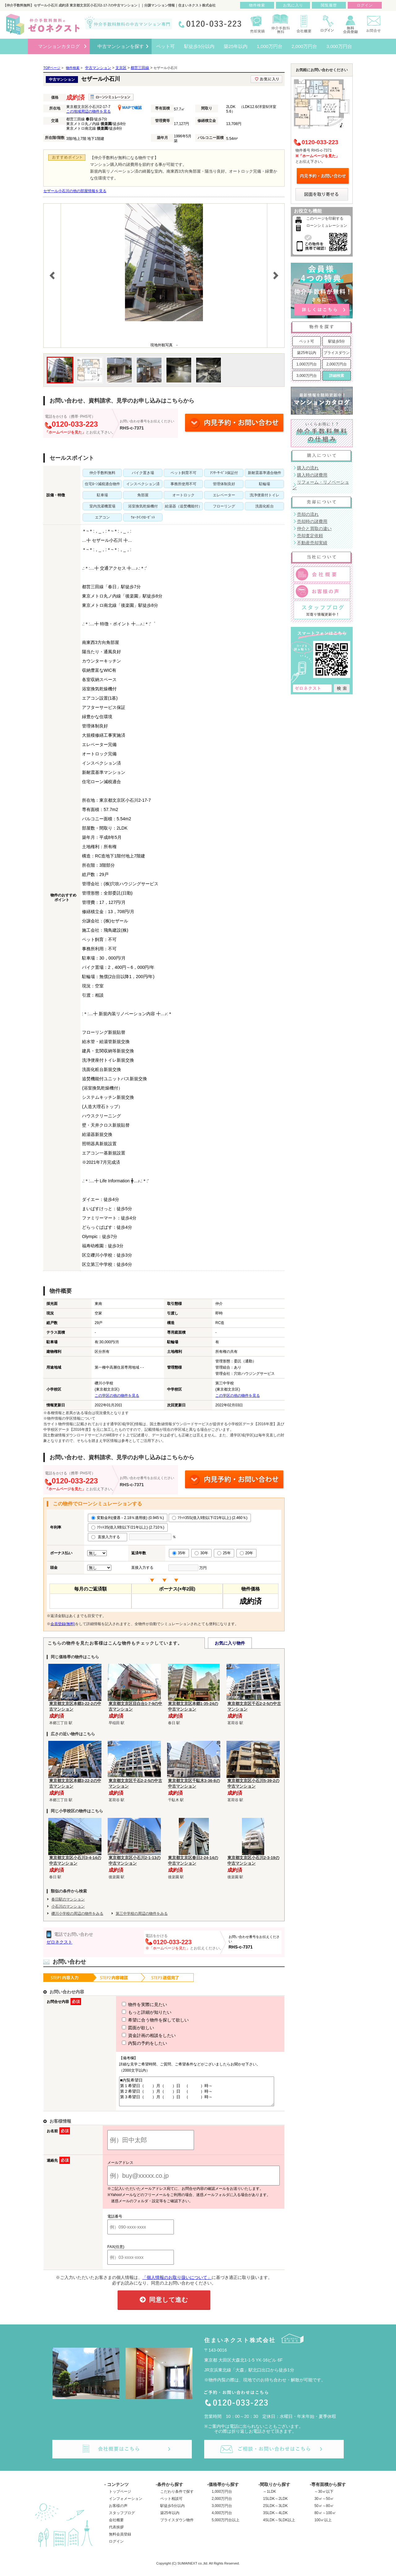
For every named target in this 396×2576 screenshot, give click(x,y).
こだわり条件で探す (177, 2497)
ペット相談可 (171, 2504)
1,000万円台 (306, 364)
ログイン (116, 2547)
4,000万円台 (222, 2518)
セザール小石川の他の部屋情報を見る (74, 191)
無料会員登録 (120, 2540)
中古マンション (98, 68)
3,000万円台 (306, 375)
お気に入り (293, 5)
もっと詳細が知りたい (135, 2012)
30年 (201, 1553)
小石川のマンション (68, 1906)
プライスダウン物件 (177, 2525)
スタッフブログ (122, 2518)
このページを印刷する (324, 218)
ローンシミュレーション (326, 225)
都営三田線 (140, 68)
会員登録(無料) (62, 1624)
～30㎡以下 (323, 2497)
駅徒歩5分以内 (172, 2511)
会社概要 (116, 2525)
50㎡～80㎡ (324, 2511)
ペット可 (306, 341)
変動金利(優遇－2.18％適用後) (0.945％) (127, 1518)
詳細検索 (336, 375)
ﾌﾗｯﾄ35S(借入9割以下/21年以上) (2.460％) (210, 1518)
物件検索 (257, 5)
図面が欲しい (126, 2027)
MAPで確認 (130, 108)
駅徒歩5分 (336, 341)
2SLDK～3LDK (275, 2511)
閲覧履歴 (329, 5)
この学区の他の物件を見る (117, 1395)
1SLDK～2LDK (275, 2504)
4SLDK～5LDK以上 (279, 2525)
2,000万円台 (336, 364)
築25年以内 (306, 353)
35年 (179, 1553)
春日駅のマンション (68, 1899)
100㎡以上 (323, 2525)
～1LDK (269, 2497)
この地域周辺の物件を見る (88, 111)
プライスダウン (337, 353)
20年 (246, 1553)
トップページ (120, 2497)
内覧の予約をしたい (133, 2043)
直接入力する (107, 1537)
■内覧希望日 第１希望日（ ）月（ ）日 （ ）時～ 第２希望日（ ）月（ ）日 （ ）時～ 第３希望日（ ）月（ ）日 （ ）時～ (194, 2094)
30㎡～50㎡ (324, 2504)
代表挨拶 (116, 2533)
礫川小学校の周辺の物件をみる (77, 1913)
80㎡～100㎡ (325, 2518)
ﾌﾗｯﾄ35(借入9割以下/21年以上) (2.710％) (127, 1527)
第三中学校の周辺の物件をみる (142, 1913)
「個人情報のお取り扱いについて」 (177, 2282)
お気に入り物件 (230, 1643)
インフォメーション (125, 2504)
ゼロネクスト (59, 1942)
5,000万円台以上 (225, 2525)
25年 (223, 1553)
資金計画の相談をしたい (137, 2035)
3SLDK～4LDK (275, 2518)
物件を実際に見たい (133, 2004)
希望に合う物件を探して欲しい (143, 2019)
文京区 (121, 68)
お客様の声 (118, 2511)
